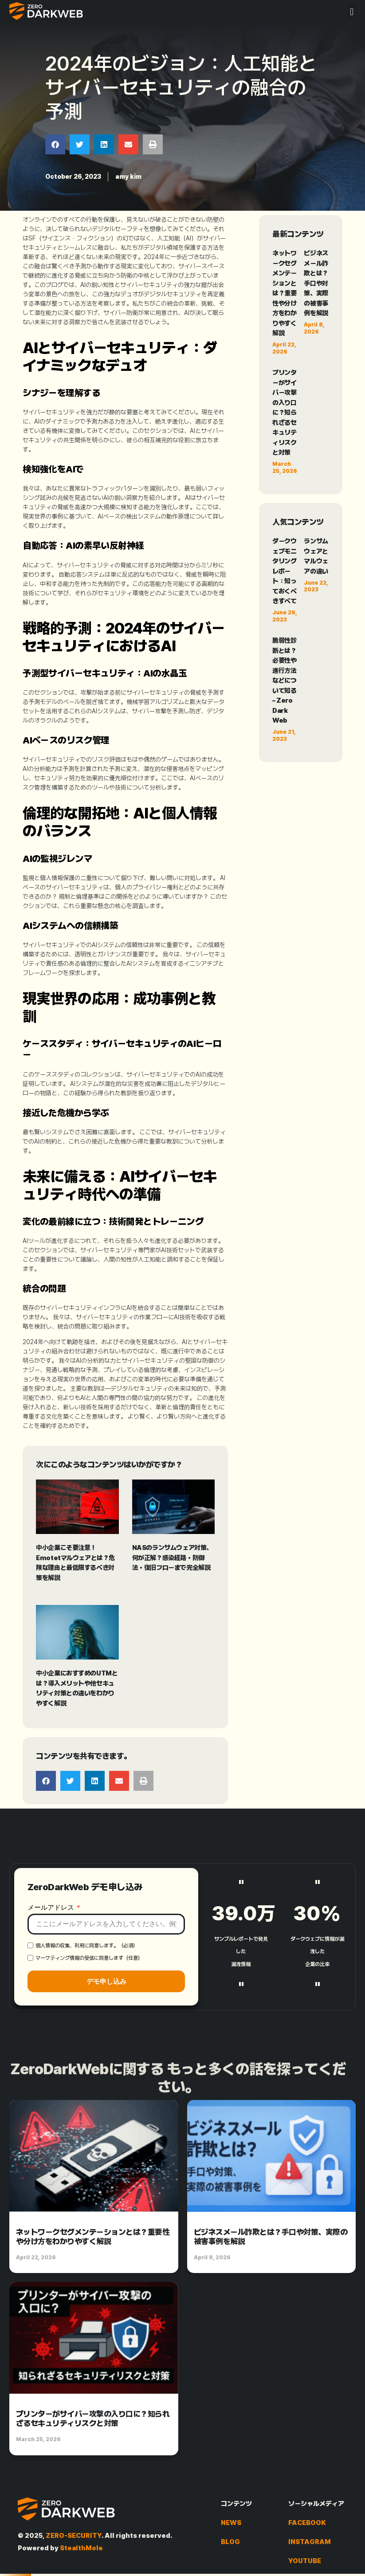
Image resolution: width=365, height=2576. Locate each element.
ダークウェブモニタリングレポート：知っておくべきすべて (284, 571)
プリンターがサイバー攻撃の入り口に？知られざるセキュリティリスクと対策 (284, 412)
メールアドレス (51, 2011)
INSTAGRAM (309, 2542)
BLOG (230, 2542)
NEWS (231, 2523)
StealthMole (81, 2548)
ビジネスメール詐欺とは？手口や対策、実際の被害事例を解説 (316, 283)
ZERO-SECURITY (74, 2536)
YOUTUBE (304, 2561)
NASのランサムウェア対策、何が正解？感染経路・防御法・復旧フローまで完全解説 (172, 1558)
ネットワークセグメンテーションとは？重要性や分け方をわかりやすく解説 (284, 293)
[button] (351, 11)
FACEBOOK (307, 2523)
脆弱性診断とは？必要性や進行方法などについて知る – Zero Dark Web (284, 680)
